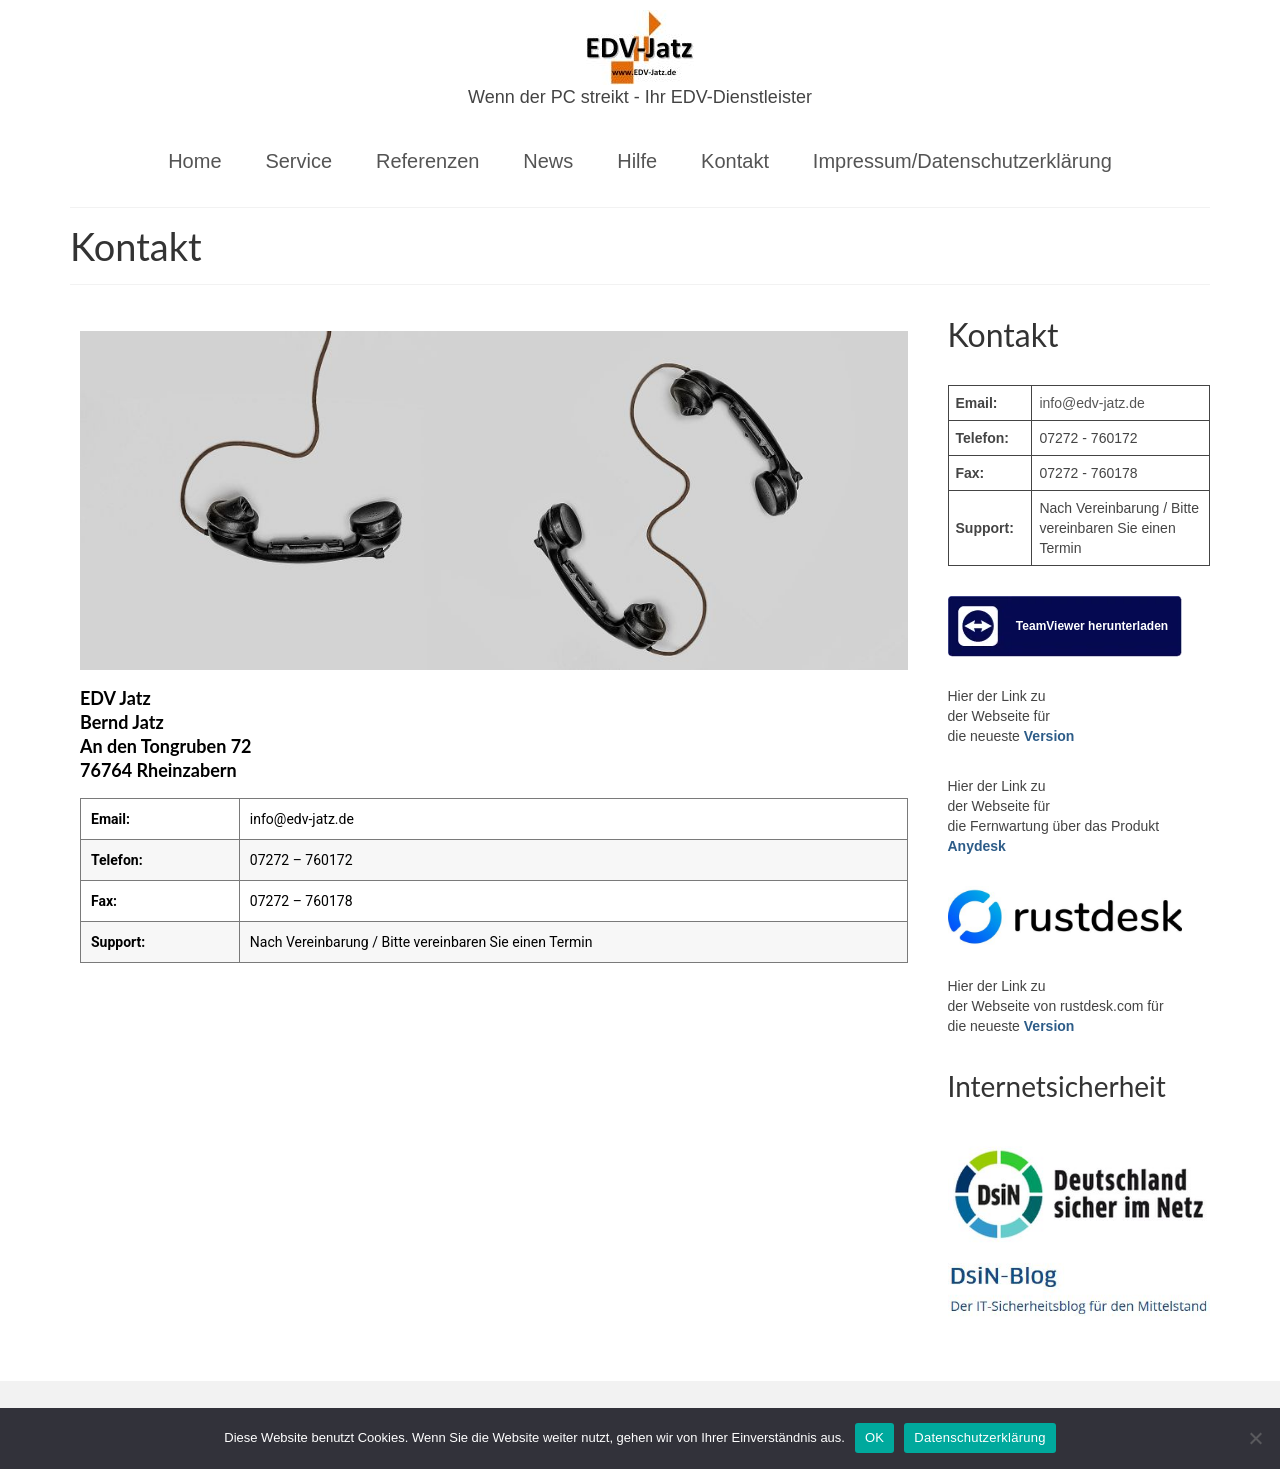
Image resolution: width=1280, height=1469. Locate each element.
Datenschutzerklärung (979, 1437)
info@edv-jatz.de (302, 819)
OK (874, 1437)
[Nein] (1255, 1438)
